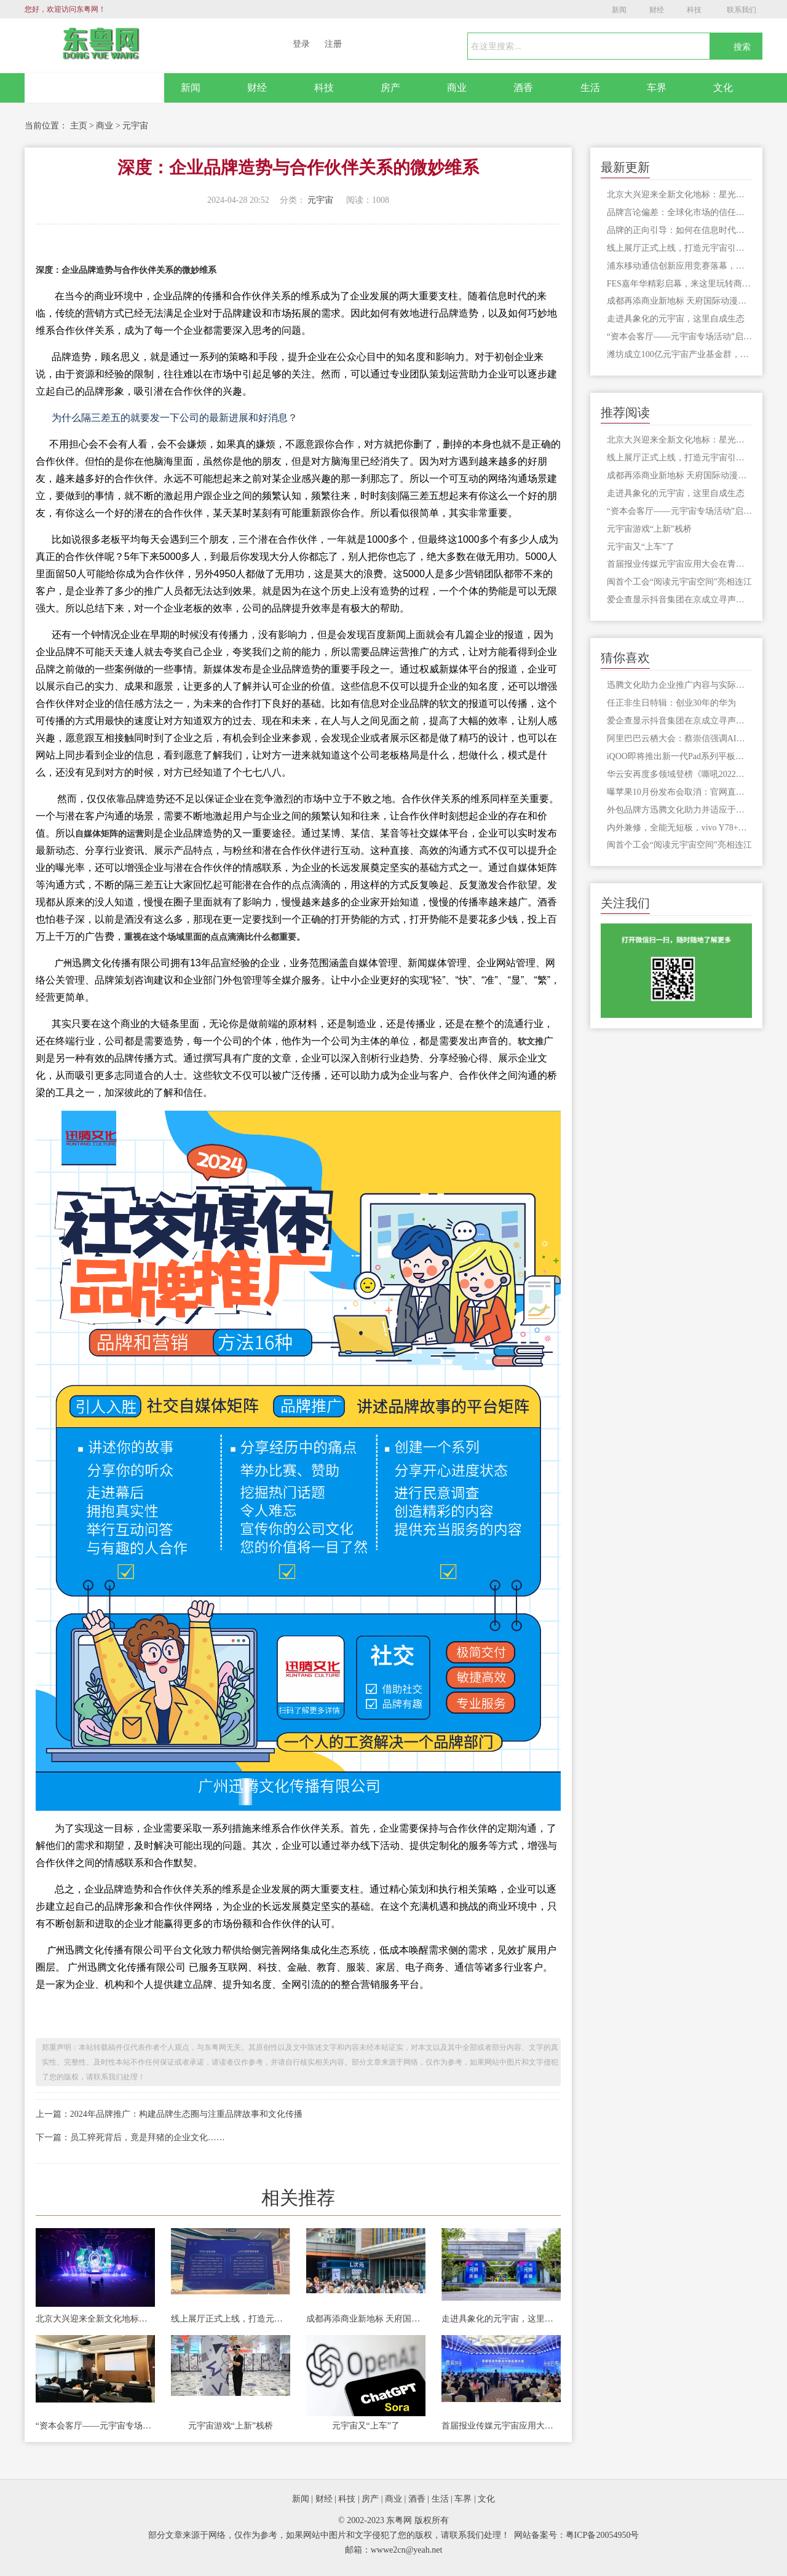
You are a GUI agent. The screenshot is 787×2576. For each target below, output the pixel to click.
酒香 (523, 87)
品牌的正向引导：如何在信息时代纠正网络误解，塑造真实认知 (680, 230)
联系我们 (741, 10)
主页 (78, 125)
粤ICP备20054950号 (602, 2535)
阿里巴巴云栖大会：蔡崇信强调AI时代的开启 (680, 738)
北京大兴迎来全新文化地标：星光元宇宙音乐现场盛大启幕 (95, 2318)
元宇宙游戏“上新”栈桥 (230, 2425)
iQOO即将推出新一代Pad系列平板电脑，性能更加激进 (680, 756)
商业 (457, 87)
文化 (723, 87)
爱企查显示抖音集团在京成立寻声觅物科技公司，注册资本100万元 (680, 599)
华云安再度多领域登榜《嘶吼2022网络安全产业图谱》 (680, 774)
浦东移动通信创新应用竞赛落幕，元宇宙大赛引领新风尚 (680, 265)
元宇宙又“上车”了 (366, 2425)
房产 (390, 87)
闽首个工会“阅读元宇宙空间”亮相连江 (679, 581)
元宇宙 (135, 125)
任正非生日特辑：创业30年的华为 (671, 702)
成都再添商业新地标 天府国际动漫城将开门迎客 (365, 2318)
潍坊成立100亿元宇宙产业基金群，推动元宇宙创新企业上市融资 (680, 354)
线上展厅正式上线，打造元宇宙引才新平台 (230, 2318)
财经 (656, 10)
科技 (694, 10)
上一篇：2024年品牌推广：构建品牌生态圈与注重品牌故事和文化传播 (169, 2114)
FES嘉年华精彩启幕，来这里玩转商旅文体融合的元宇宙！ (680, 283)
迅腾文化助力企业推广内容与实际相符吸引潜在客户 (680, 685)
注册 (333, 44)
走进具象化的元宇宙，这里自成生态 (501, 2318)
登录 (301, 44)
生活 (590, 87)
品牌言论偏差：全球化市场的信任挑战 (680, 212)
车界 (656, 87)
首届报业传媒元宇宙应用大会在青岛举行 (501, 2425)
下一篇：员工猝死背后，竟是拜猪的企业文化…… (130, 2137)
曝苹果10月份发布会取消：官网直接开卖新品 (680, 792)
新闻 (619, 10)
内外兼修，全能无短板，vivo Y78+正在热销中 (680, 827)
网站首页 (95, 88)
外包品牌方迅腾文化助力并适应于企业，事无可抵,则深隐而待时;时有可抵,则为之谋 (680, 809)
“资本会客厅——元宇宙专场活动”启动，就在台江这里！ (95, 2425)
